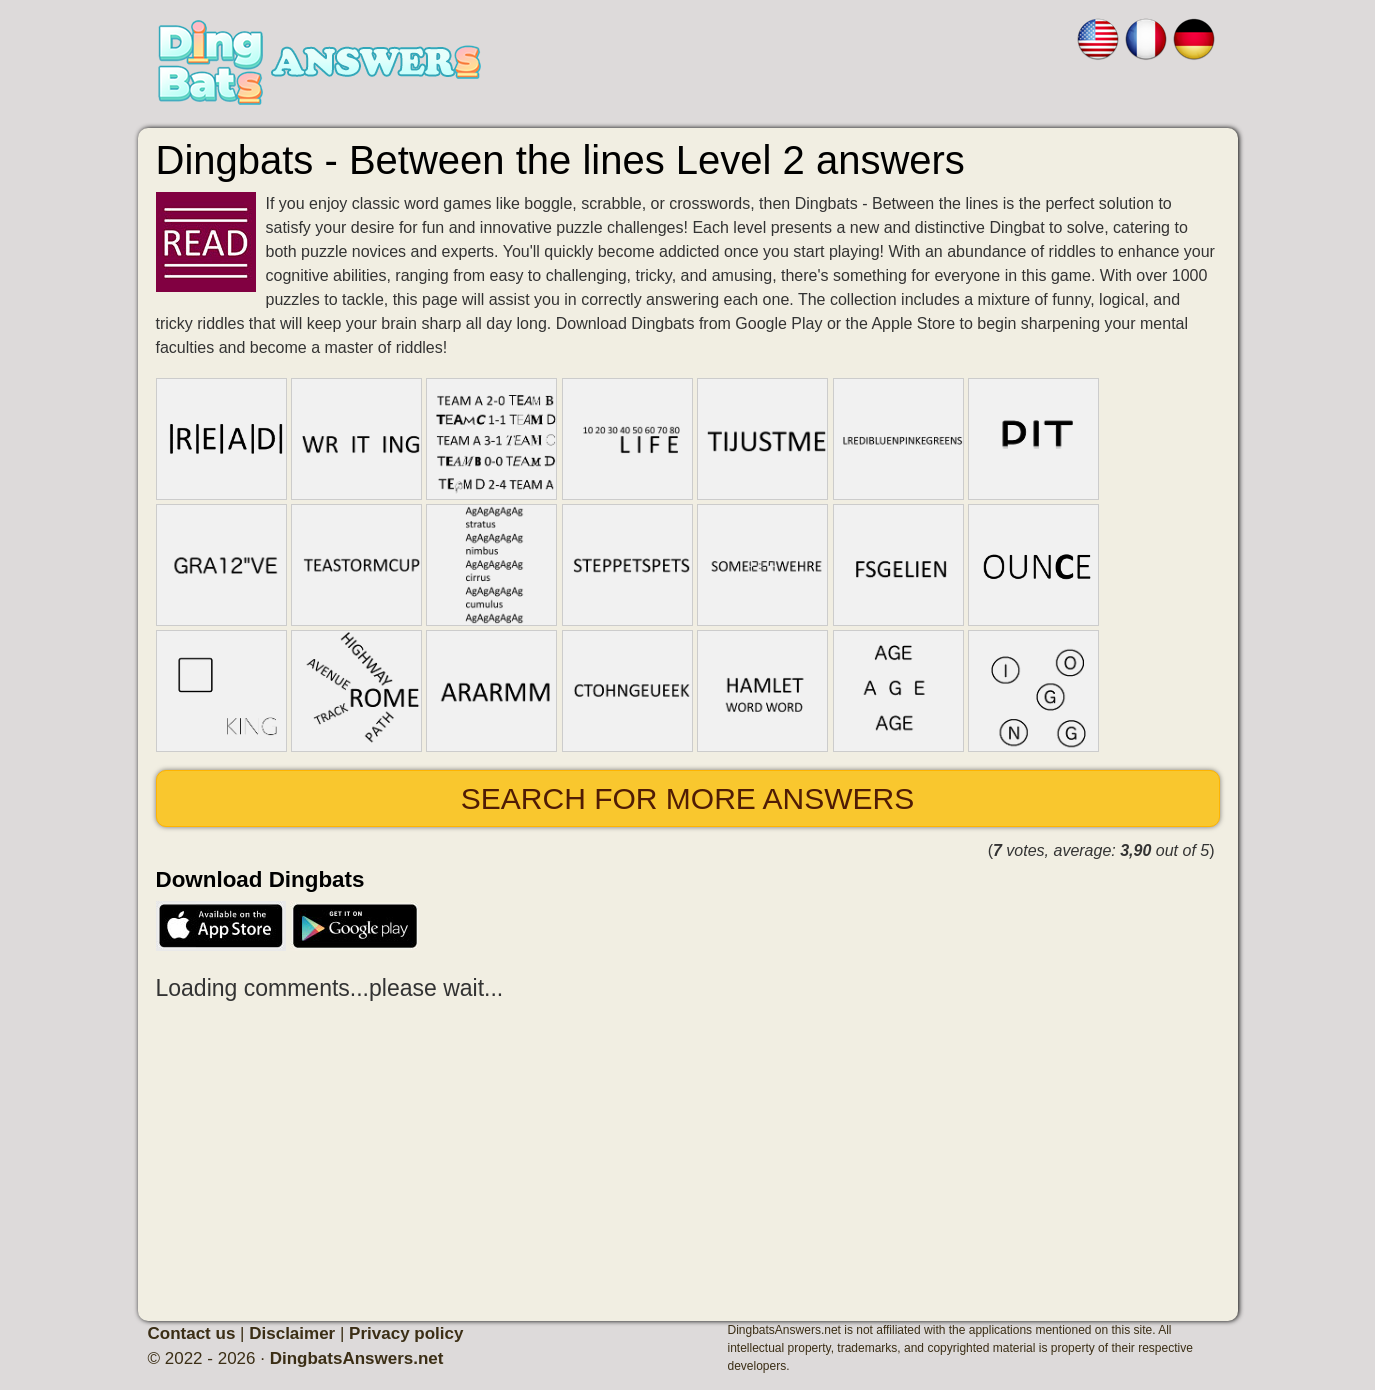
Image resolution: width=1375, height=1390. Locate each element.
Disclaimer (292, 1333)
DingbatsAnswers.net (357, 1358)
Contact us (192, 1333)
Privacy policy (406, 1333)
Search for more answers (687, 798)
